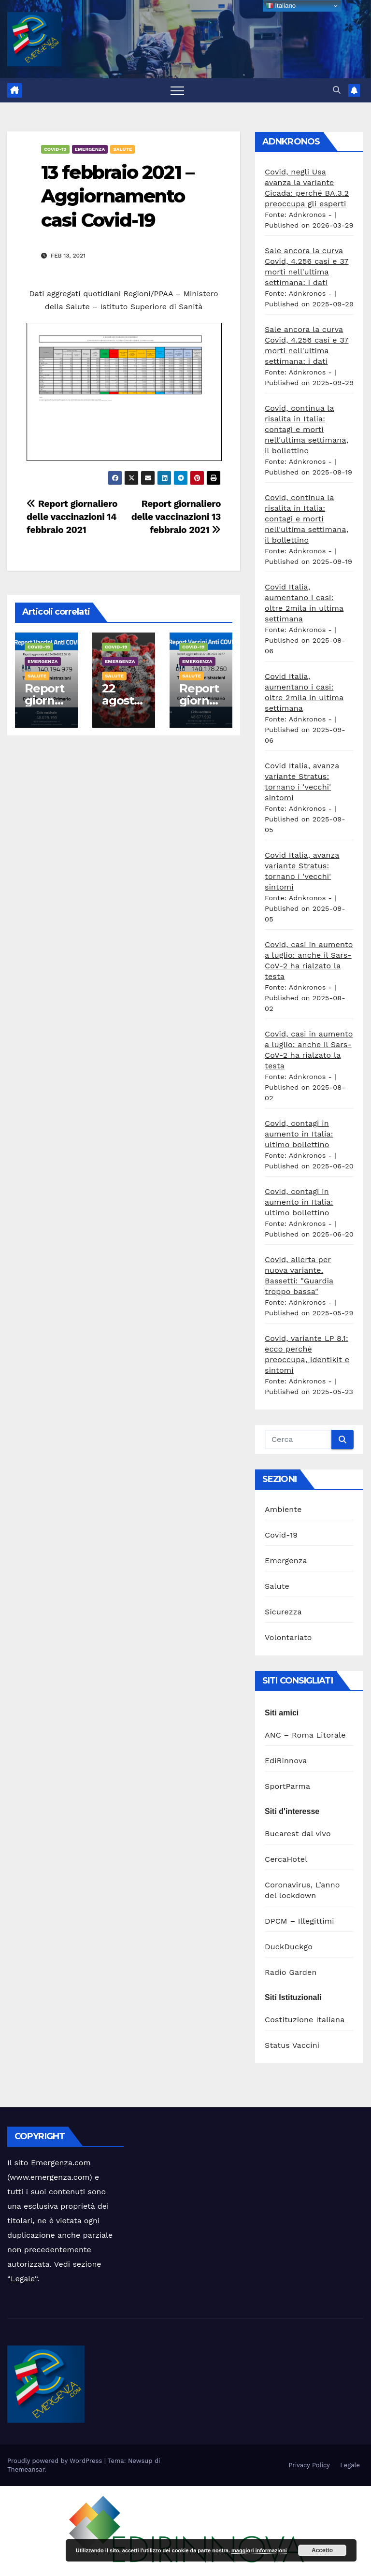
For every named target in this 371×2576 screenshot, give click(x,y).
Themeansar (25, 2469)
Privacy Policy (308, 2465)
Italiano (281, 6)
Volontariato (288, 1637)
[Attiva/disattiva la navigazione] (177, 90)
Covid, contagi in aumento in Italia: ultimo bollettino (299, 1134)
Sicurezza (283, 1611)
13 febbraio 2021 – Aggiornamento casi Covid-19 (117, 196)
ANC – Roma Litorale (305, 1735)
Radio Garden (291, 1972)
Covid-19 (55, 149)
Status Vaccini (292, 2045)
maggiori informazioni (259, 2550)
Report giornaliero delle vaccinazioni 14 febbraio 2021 (72, 516)
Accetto (322, 2550)
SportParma (287, 1786)
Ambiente (283, 1509)
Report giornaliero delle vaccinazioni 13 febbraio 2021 (176, 516)
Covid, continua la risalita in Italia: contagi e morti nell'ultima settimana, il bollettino (306, 429)
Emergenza (90, 149)
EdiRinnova (286, 1760)
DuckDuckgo (289, 1946)
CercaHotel (286, 1859)
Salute (122, 149)
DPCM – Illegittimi (299, 1921)
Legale (23, 2278)
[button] (337, 90)
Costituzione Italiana (304, 2019)
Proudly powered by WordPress (55, 2460)
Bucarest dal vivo (298, 1833)
